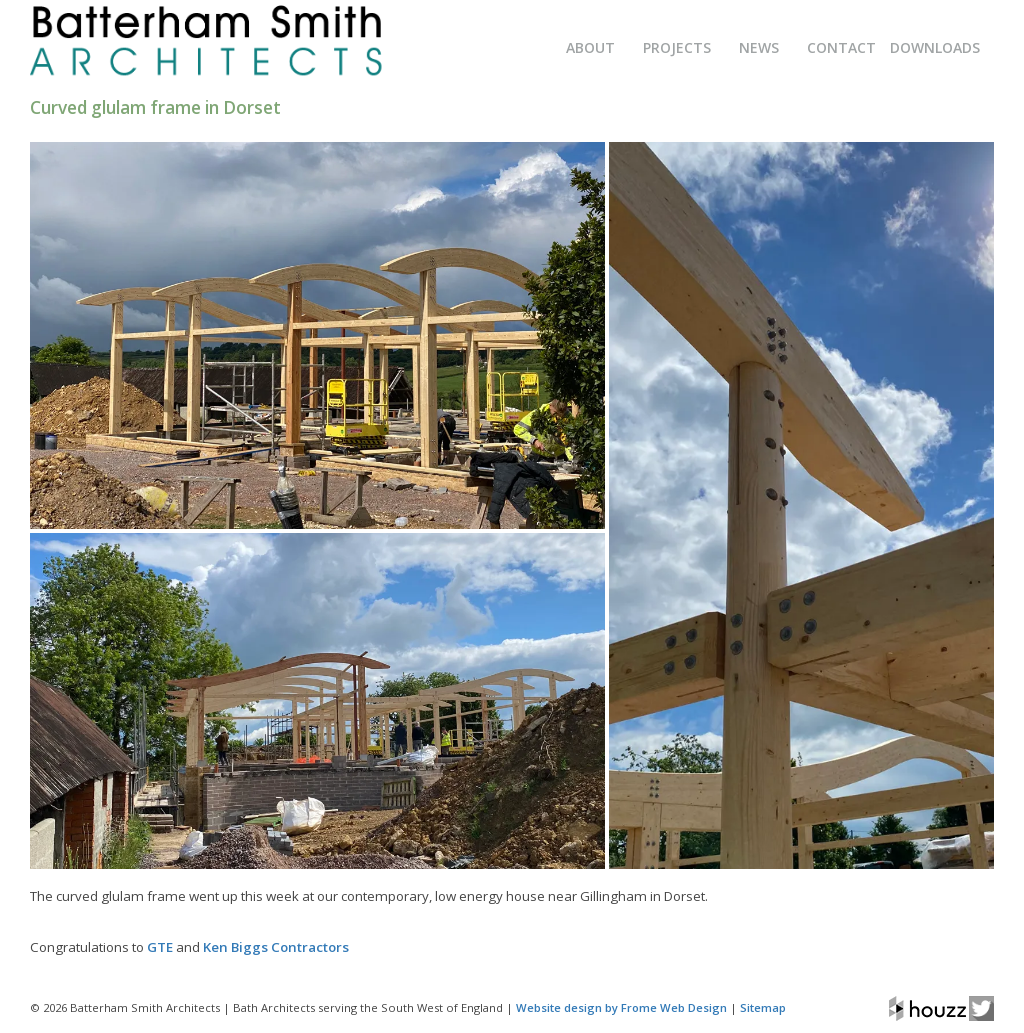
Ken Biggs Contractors (276, 947)
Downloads (935, 47)
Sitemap (763, 1007)
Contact (841, 47)
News (759, 47)
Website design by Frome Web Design (621, 1007)
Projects (677, 47)
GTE (160, 947)
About (590, 47)
